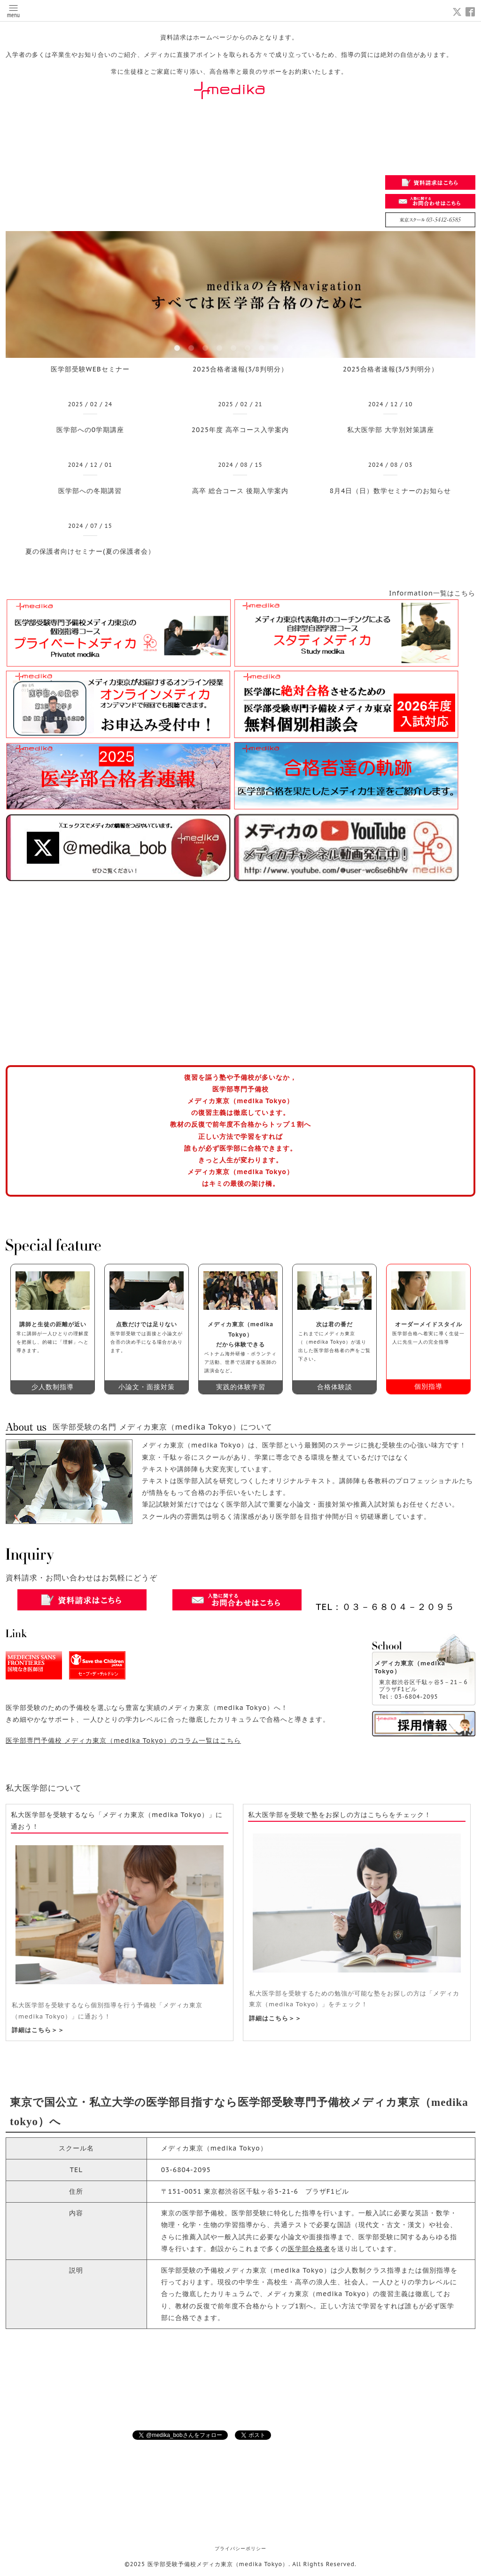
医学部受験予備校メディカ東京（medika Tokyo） (218, 2564)
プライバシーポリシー (240, 2548)
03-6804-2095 (186, 2170)
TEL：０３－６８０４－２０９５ (385, 1606)
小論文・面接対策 (146, 1387)
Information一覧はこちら (432, 593)
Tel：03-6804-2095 (408, 1696)
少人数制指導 (52, 1387)
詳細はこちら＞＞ (38, 2030)
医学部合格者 (309, 2248)
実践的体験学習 (240, 1387)
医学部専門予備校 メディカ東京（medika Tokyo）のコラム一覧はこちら (123, 1740)
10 (304, 348)
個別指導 (428, 1386)
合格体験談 (334, 1387)
